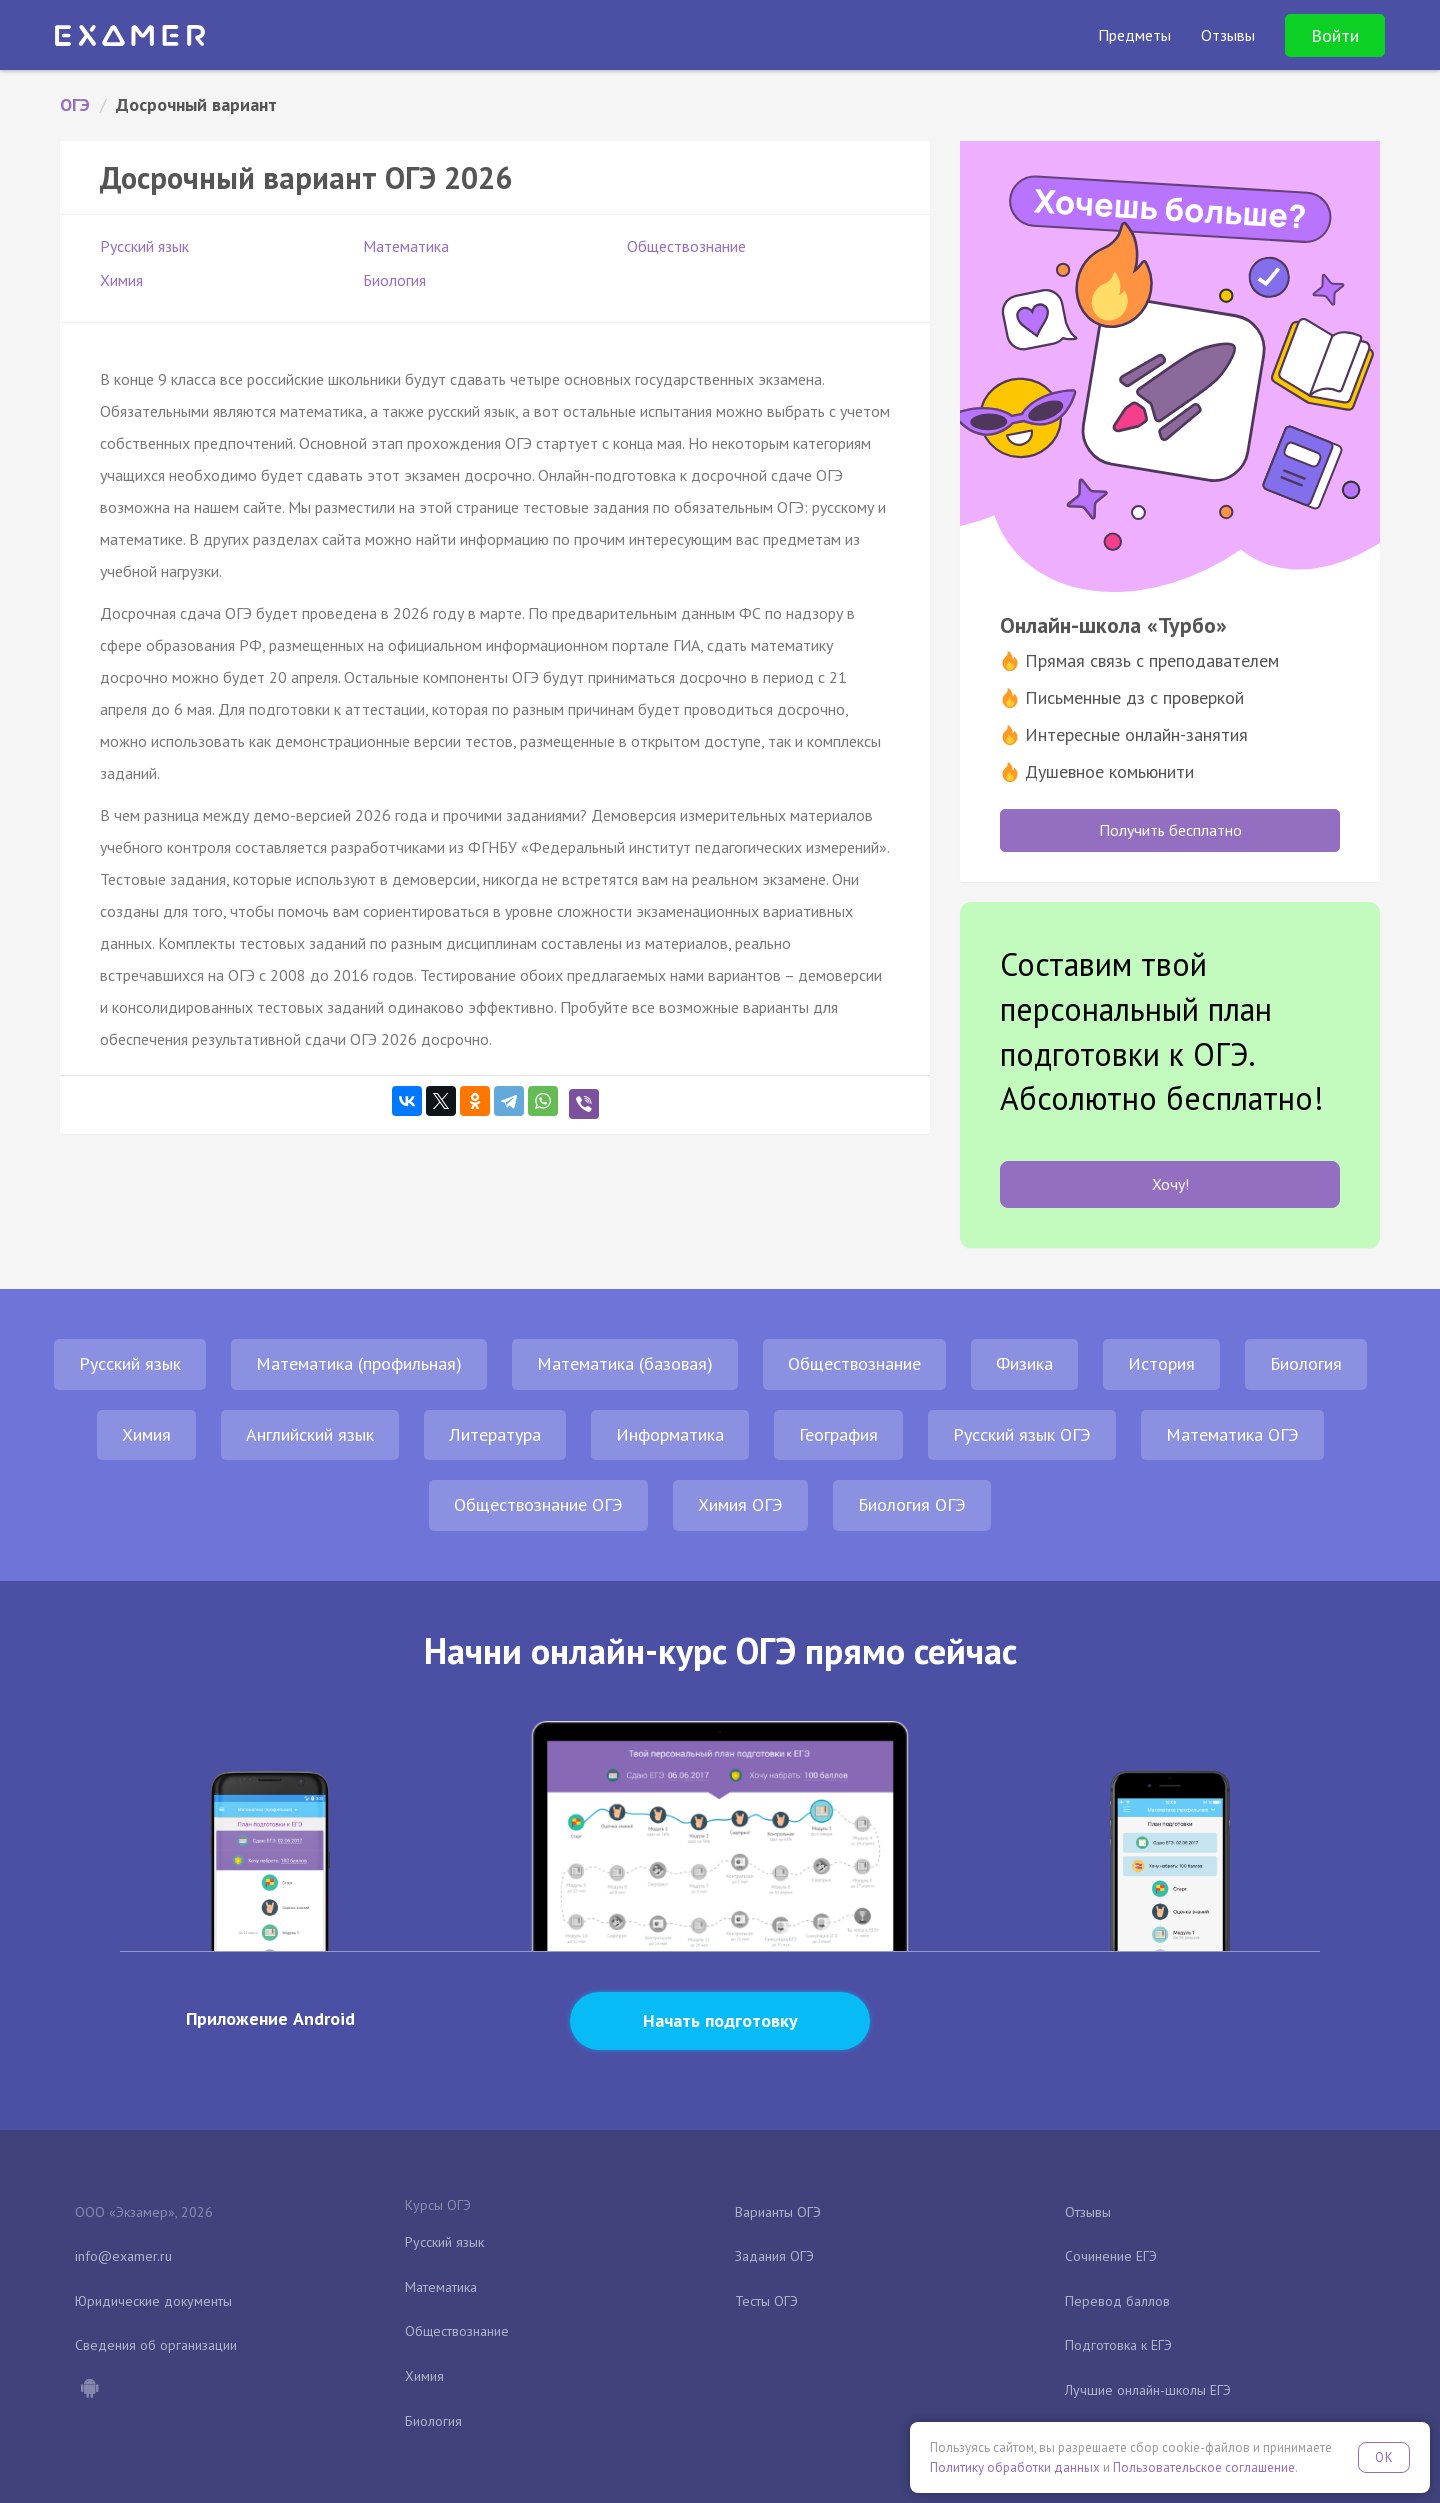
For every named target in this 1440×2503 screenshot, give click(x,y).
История (1161, 1363)
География (838, 1434)
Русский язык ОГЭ (1022, 1434)
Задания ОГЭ (774, 2256)
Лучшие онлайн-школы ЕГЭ (1148, 2390)
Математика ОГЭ (1232, 1434)
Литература (495, 1434)
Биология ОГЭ (912, 1504)
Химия (121, 280)
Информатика (670, 1434)
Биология (394, 280)
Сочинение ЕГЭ (1111, 2256)
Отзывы (1088, 2212)
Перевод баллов (1117, 2301)
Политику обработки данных (1015, 2467)
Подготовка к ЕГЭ (1118, 2345)
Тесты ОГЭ (766, 2301)
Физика (1024, 1363)
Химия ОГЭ (740, 1504)
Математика (406, 246)
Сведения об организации (156, 2345)
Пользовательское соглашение (1204, 2467)
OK (1384, 2457)
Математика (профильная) (359, 1363)
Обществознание (686, 246)
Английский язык (310, 1434)
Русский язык (144, 246)
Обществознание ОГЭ (538, 1504)
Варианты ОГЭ (778, 2212)
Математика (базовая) (625, 1363)
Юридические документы (153, 2301)
